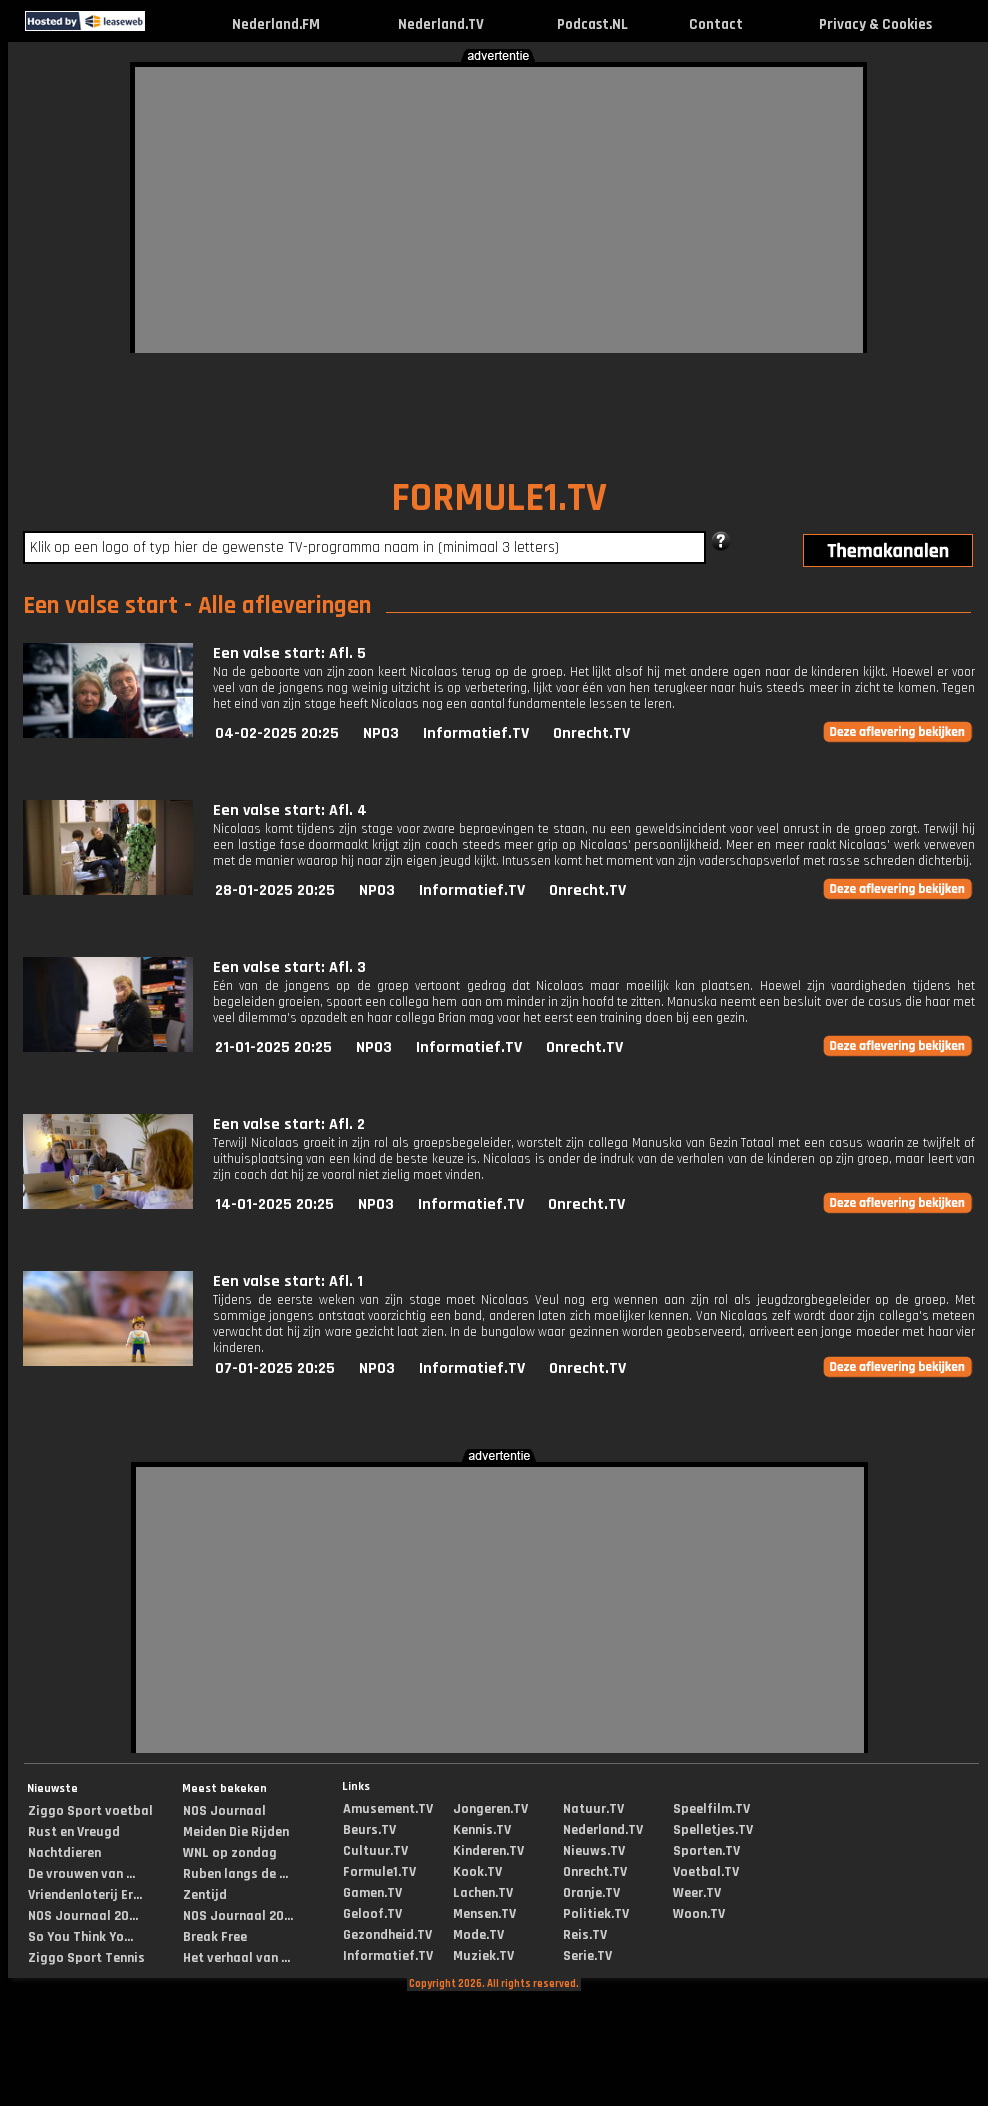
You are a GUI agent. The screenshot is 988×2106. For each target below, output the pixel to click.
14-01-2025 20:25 (274, 1204)
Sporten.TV (706, 1851)
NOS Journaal (224, 1811)
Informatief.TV (476, 733)
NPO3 (381, 733)
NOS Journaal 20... (83, 1916)
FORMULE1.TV (499, 498)
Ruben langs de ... (235, 1874)
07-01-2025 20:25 (275, 1368)
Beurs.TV (369, 1830)
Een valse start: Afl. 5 (289, 653)
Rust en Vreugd (74, 1832)
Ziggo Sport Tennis (86, 1958)
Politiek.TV (596, 1914)
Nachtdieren (64, 1853)
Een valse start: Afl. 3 (289, 967)
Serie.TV (587, 1956)
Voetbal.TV (706, 1872)
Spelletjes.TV (713, 1830)
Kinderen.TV (488, 1851)
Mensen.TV (484, 1914)
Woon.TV (699, 1914)
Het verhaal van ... (236, 1958)
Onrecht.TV (591, 733)
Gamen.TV (372, 1893)
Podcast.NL (592, 24)
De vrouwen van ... (81, 1874)
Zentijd (205, 1895)
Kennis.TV (482, 1830)
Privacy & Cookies (875, 24)
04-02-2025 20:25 (277, 733)
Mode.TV (478, 1935)
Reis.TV (585, 1935)
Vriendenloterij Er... (85, 1895)
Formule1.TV (379, 1872)
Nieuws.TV (594, 1851)
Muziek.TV (483, 1956)
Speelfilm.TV (711, 1809)
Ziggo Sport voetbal (90, 1811)
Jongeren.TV (490, 1809)
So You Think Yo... (80, 1937)
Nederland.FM (276, 24)
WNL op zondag (230, 1853)
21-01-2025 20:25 (273, 1047)
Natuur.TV (593, 1809)
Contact (716, 24)
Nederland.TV (441, 24)
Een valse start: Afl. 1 (288, 1281)
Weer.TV (697, 1893)
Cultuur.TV (375, 1851)
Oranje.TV (591, 1893)
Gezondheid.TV (387, 1935)
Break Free (215, 1937)
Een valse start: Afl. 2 (289, 1124)
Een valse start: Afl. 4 (290, 810)
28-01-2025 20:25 (275, 890)
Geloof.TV (372, 1914)
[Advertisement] (451, 207)
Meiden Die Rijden (236, 1832)
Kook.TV (477, 1872)
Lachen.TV (483, 1893)
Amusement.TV (388, 1809)
